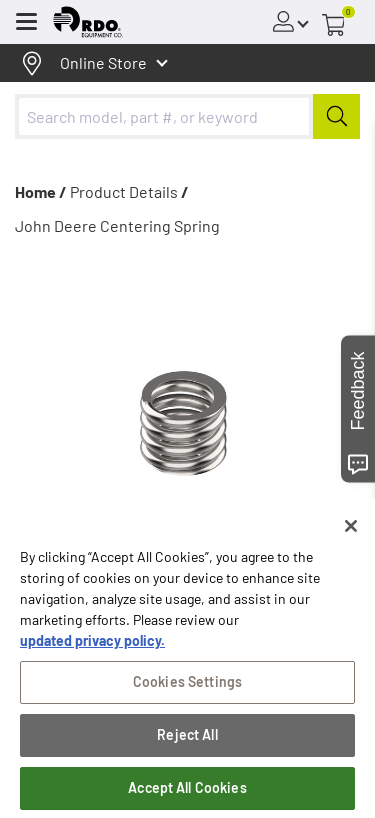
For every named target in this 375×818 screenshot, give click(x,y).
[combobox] (187, 116)
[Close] (351, 535)
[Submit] (336, 116)
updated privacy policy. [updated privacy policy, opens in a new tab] (92, 649)
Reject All (187, 743)
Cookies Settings (187, 690)
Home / (41, 191)
